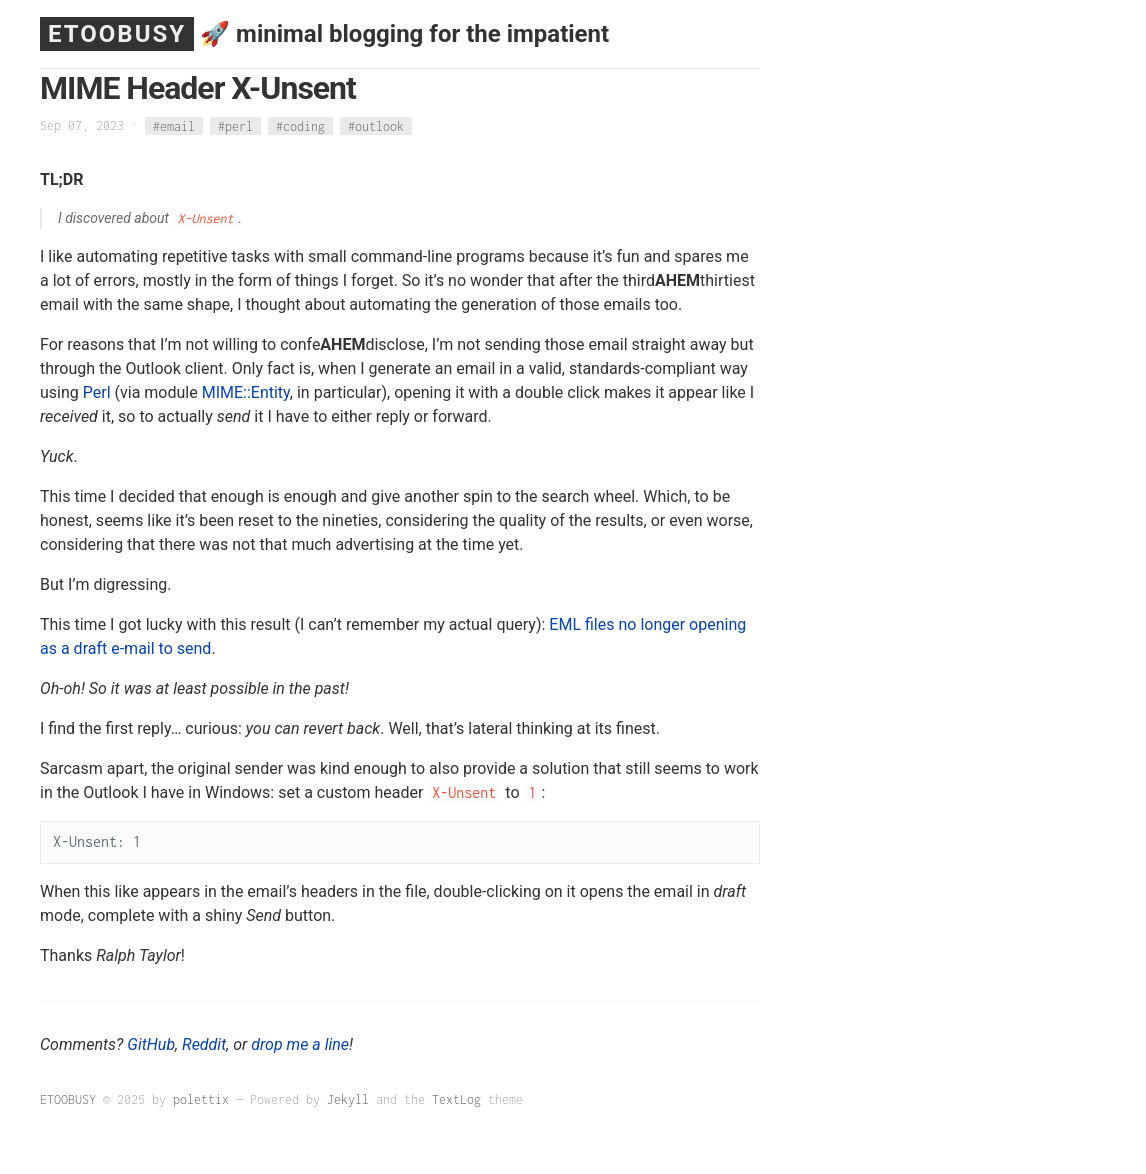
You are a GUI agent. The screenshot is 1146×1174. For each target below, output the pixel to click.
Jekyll (348, 1099)
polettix (201, 1099)
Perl (97, 392)
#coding (300, 125)
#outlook (376, 125)
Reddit (204, 1044)
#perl (235, 125)
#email (174, 125)
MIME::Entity (246, 392)
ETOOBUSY (117, 34)
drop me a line (300, 1044)
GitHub (151, 1044)
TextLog (456, 1099)
